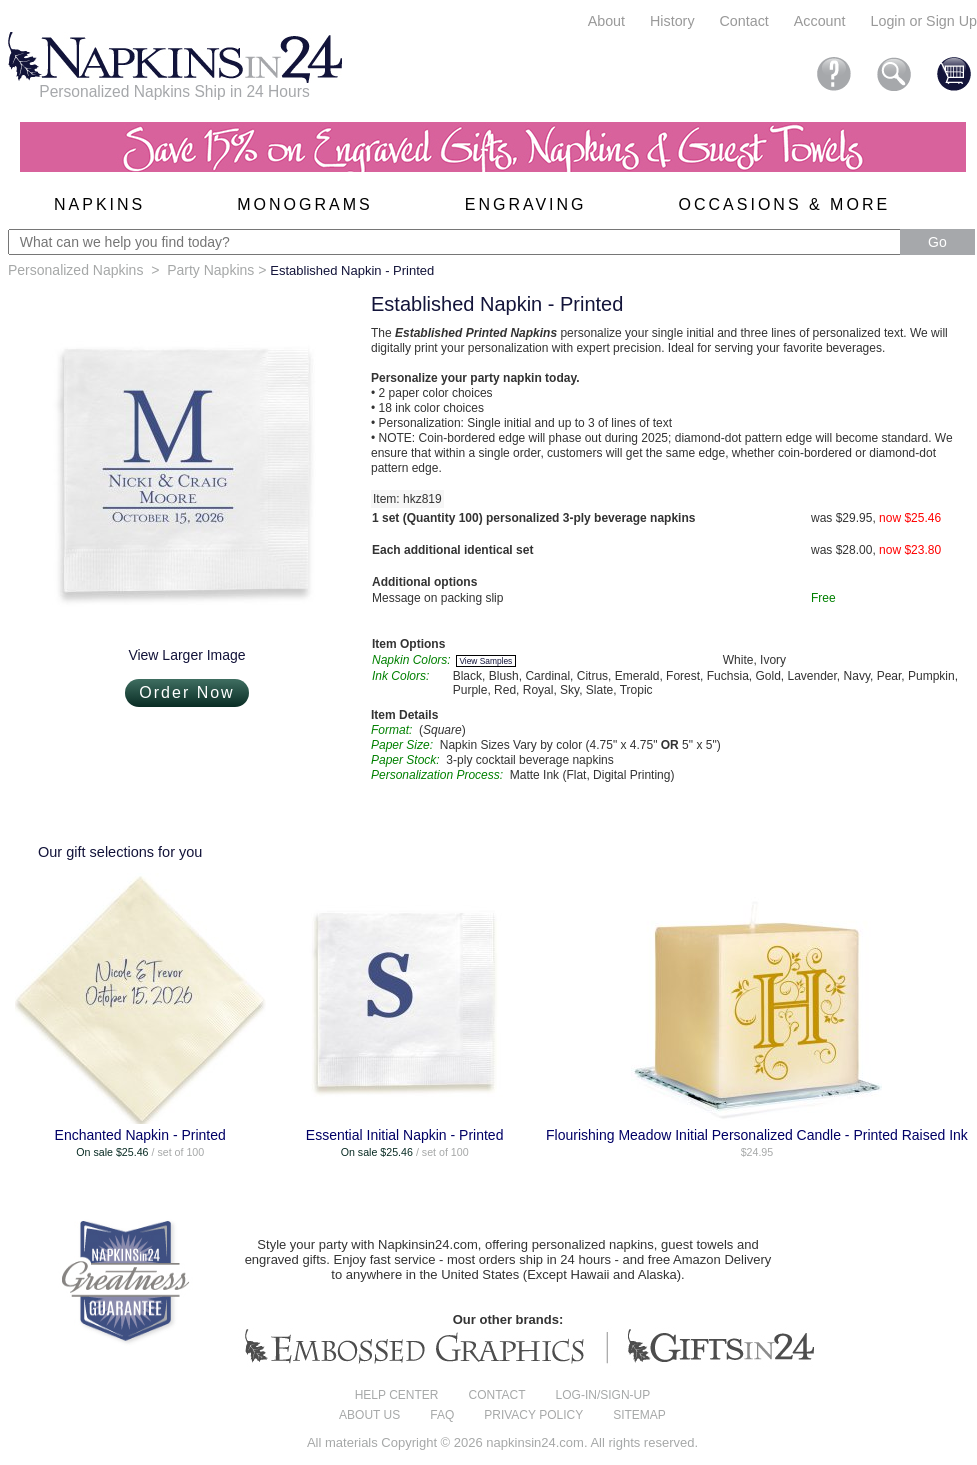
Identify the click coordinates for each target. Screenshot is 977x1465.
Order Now (186, 692)
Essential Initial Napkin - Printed (405, 1135)
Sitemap (639, 1415)
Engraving (526, 204)
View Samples (485, 661)
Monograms (304, 204)
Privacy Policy (533, 1415)
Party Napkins (210, 270)
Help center (397, 1395)
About (606, 21)
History (672, 21)
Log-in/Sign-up (603, 1395)
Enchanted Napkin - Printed (140, 1135)
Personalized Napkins (75, 270)
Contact (744, 21)
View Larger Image (186, 655)
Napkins (99, 204)
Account (820, 21)
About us (369, 1415)
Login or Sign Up (923, 21)
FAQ (442, 1415)
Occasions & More (785, 204)
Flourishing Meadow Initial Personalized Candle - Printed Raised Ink (757, 1135)
